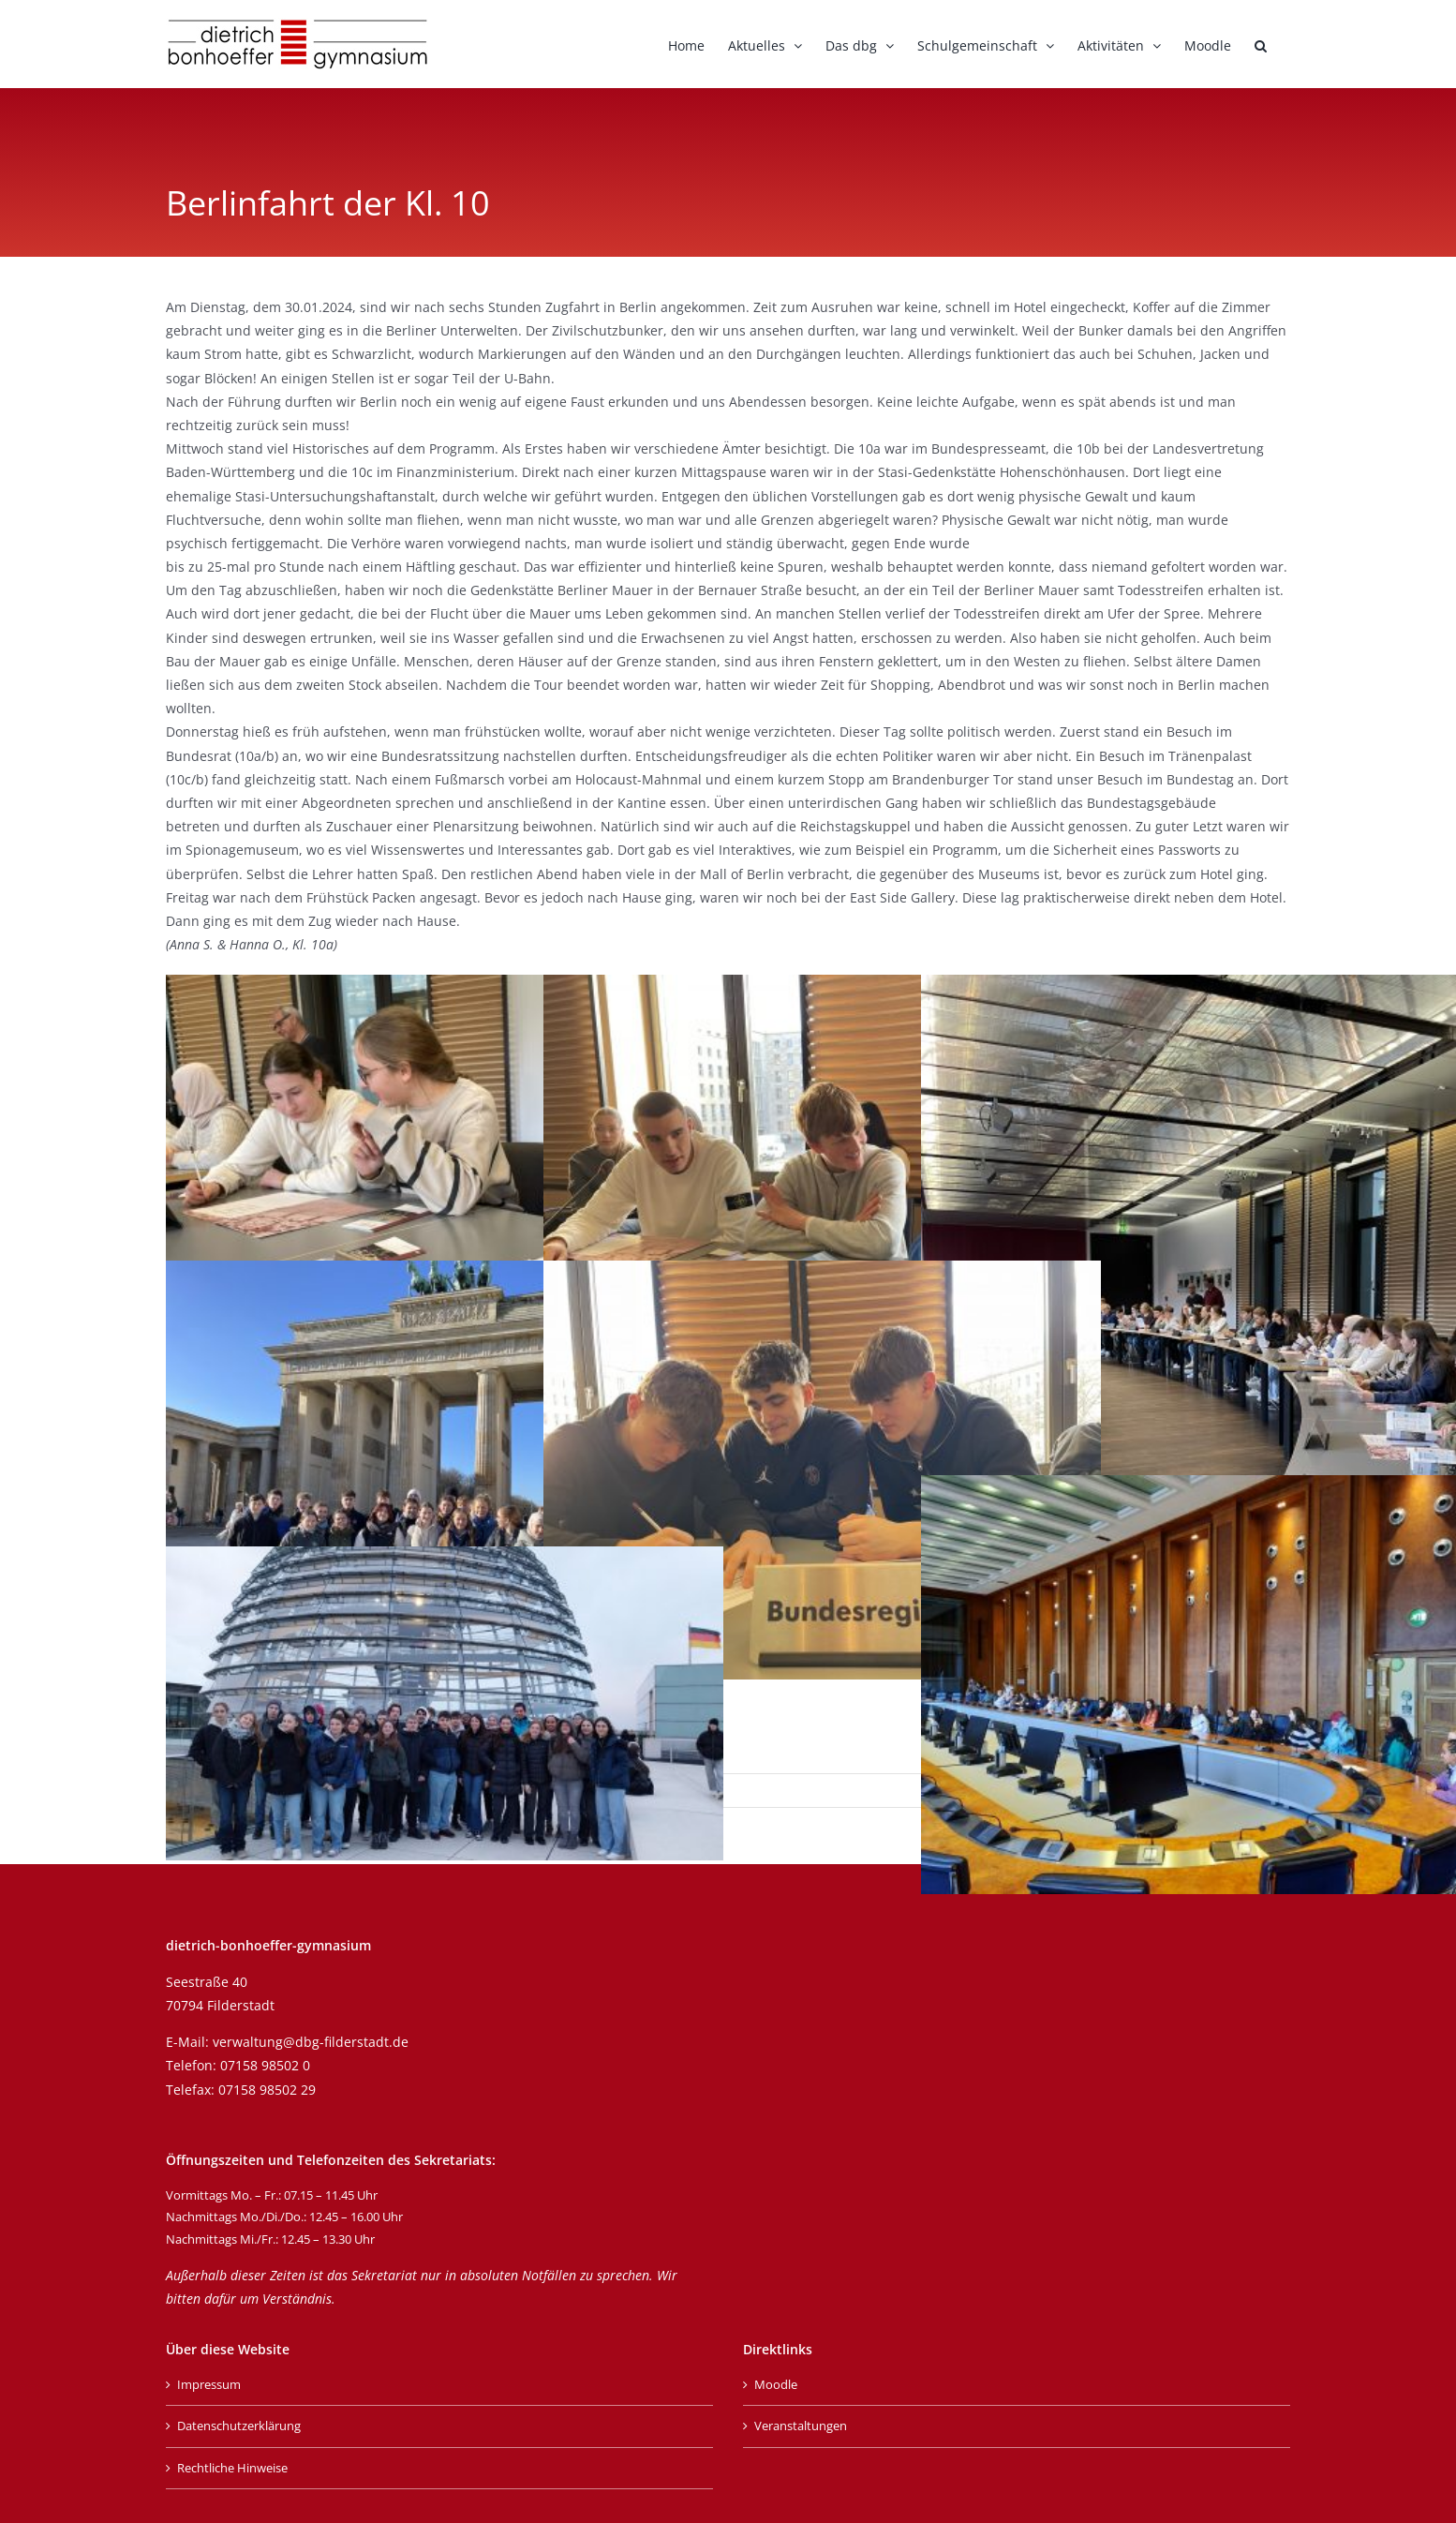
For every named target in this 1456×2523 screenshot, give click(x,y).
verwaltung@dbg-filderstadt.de (311, 2042)
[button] (1261, 44)
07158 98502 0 (265, 2065)
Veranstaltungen (800, 2425)
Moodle (775, 2384)
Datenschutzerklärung (239, 2425)
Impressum (209, 2384)
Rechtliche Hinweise (232, 2467)
